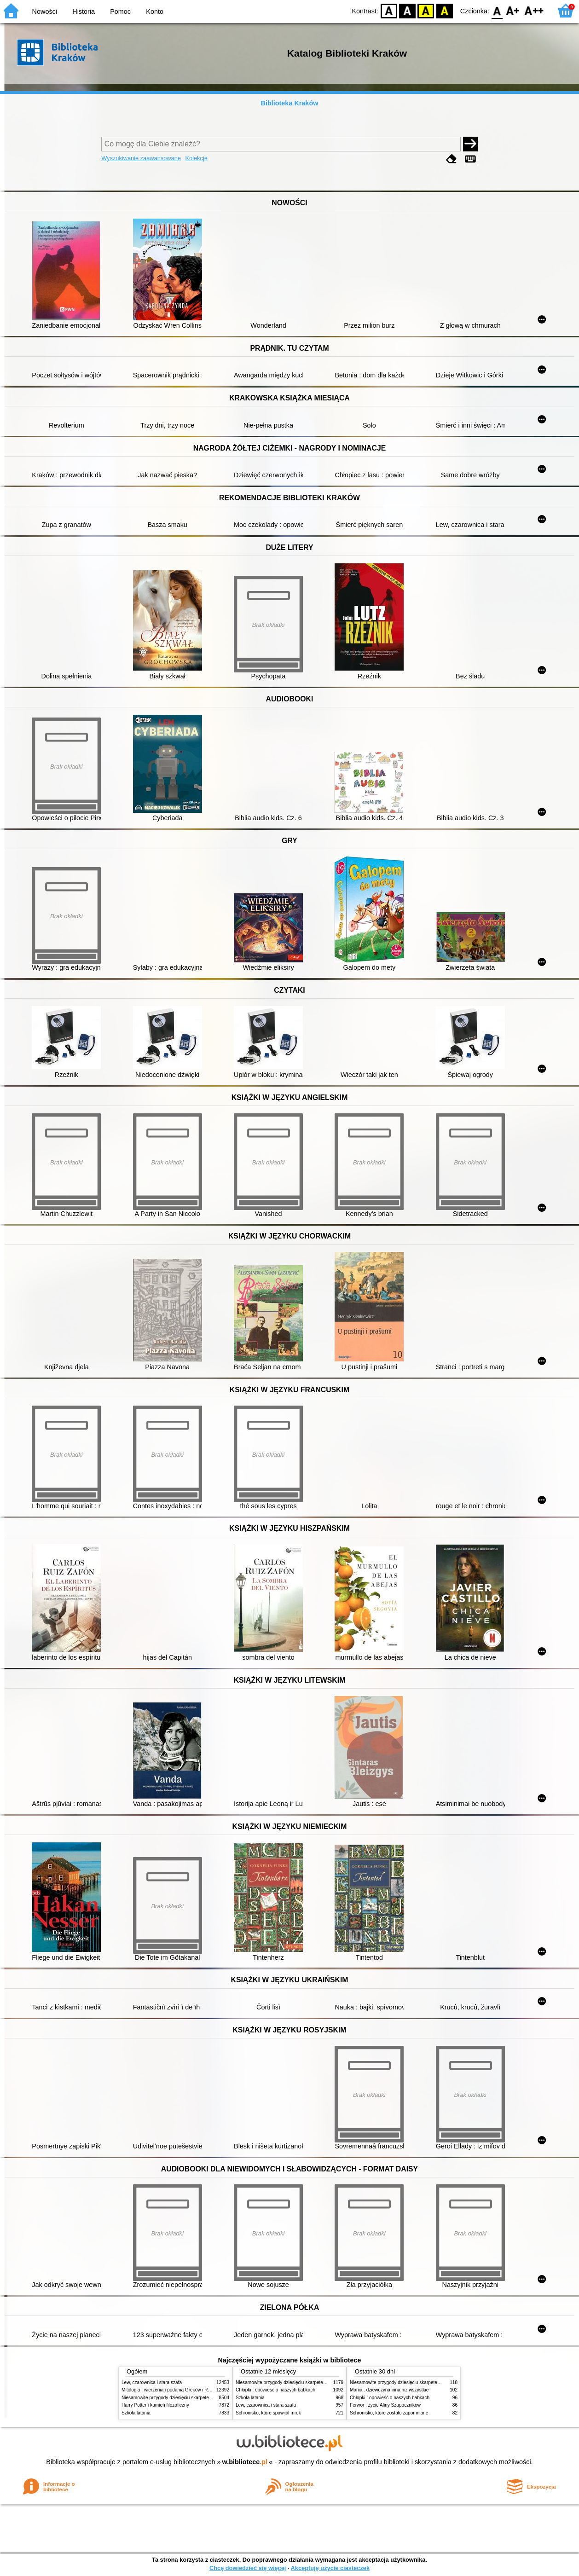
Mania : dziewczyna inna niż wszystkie (389, 2389)
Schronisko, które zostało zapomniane (389, 2412)
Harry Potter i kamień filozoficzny (155, 2405)
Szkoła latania (136, 2412)
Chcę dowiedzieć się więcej (247, 2567)
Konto (154, 11)
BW (407, 10)
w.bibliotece (245, 2462)
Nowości (44, 11)
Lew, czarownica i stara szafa (152, 2382)
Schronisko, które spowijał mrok (268, 2412)
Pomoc (120, 11)
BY (444, 10)
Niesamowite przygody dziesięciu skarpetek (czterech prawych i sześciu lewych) (204, 2397)
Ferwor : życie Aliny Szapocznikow (385, 2405)
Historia (83, 11)
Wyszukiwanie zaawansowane (141, 158)
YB (426, 10)
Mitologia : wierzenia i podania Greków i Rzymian (172, 2389)
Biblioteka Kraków (289, 103)
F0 (496, 10)
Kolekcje (196, 158)
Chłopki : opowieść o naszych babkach (275, 2389)
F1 (513, 10)
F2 (534, 10)
